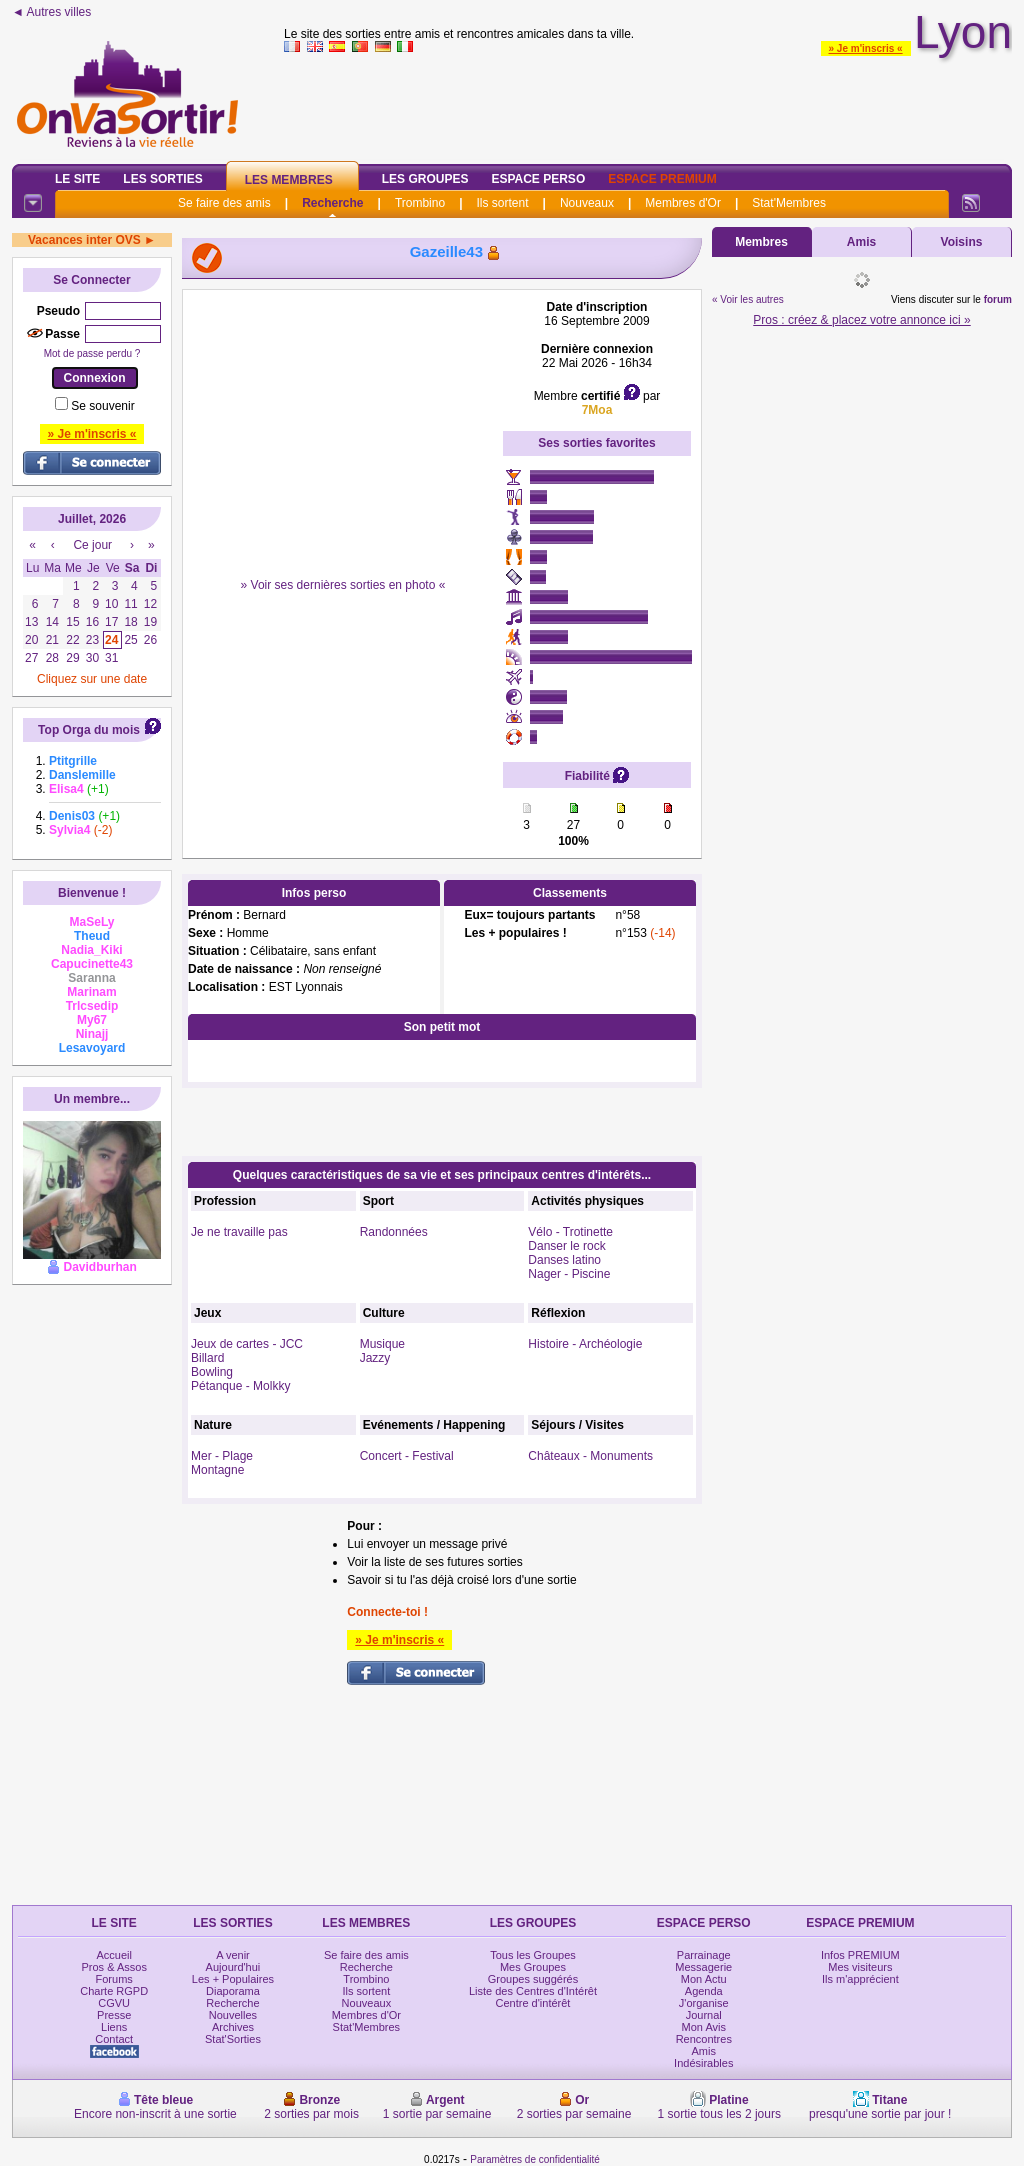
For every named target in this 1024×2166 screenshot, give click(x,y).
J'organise (704, 2003)
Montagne (217, 1470)
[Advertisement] (343, 425)
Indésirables (703, 2063)
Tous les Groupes (533, 1955)
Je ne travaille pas (239, 1232)
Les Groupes (425, 179)
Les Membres (289, 180)
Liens (114, 2027)
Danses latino (564, 1260)
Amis (861, 242)
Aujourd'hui (233, 1967)
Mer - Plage (222, 1456)
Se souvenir (102, 406)
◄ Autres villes (51, 12)
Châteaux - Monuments (590, 1456)
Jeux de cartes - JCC (247, 1344)
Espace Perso (538, 179)
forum (998, 299)
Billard (207, 1358)
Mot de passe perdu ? (92, 353)
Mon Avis (704, 2027)
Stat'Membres (789, 203)
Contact (114, 2039)
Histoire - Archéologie (585, 1344)
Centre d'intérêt (533, 2003)
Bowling (212, 1372)
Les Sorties (162, 179)
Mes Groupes (533, 1967)
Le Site (77, 179)
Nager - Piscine (569, 1274)
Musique (382, 1344)
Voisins (962, 242)
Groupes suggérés (533, 1979)
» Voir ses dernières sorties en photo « (343, 585)
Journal (704, 2015)
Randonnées (394, 1232)
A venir (233, 1955)
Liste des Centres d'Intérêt (533, 1991)
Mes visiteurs (860, 1967)
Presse (114, 2015)
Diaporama (233, 1991)
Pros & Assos (113, 1967)
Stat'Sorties (233, 2039)
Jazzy (375, 1358)
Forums (114, 1979)
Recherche (332, 203)
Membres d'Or (683, 203)
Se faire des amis (224, 203)
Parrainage (704, 1955)
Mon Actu (704, 1979)
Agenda (704, 1991)
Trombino (420, 203)
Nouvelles (233, 2015)
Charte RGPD (114, 1991)
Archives (233, 2027)
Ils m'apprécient (860, 1979)
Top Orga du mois (89, 730)
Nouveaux (587, 203)
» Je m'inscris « (866, 48)
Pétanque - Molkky (240, 1386)
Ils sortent (502, 203)
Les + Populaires (233, 1979)
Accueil (113, 1955)
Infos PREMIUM (860, 1955)
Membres (761, 242)
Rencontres (704, 2039)
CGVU (114, 2003)
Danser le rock (566, 1246)
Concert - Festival (407, 1456)
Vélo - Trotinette (570, 1232)
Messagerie (703, 1967)
